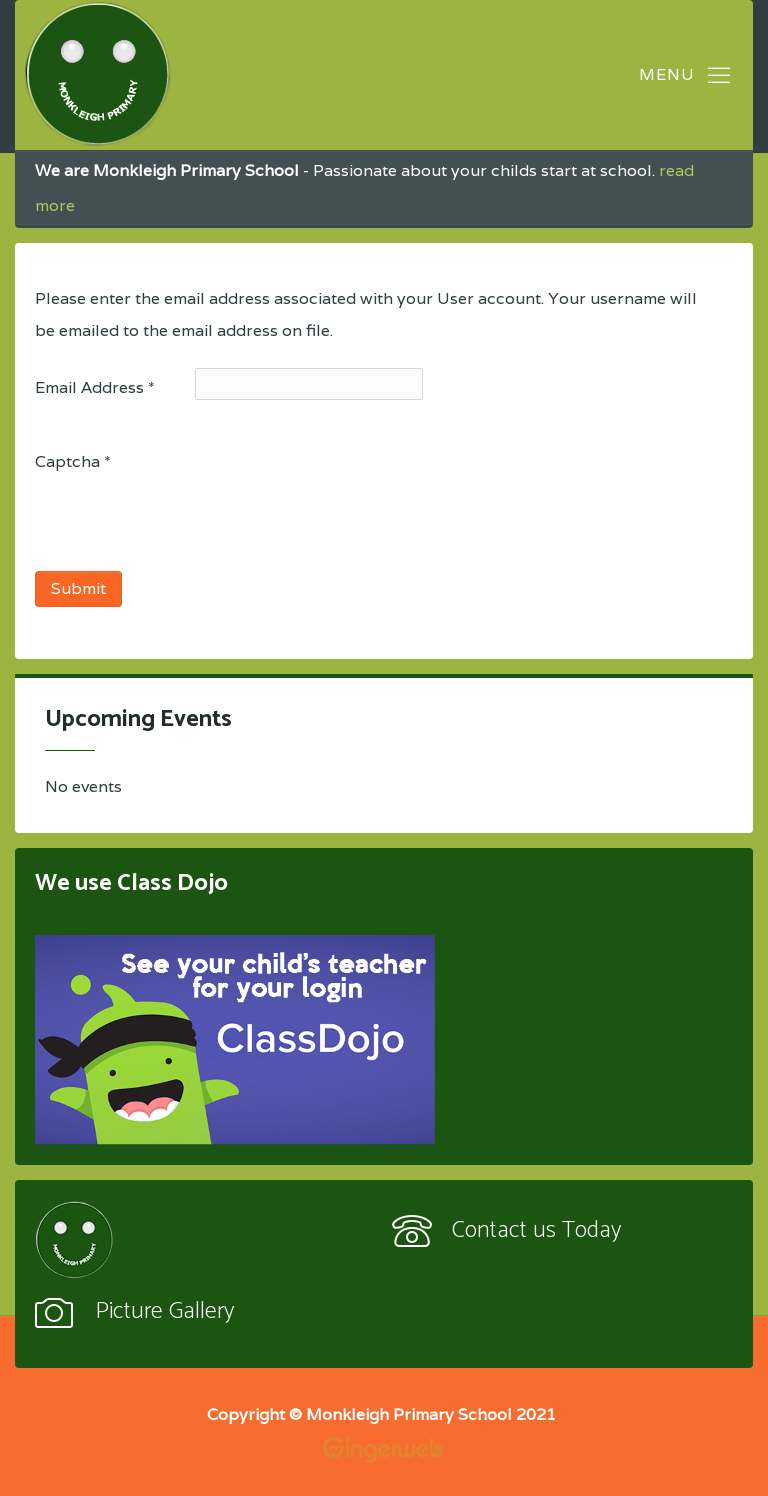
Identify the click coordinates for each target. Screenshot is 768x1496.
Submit (78, 588)
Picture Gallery (164, 1311)
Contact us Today (536, 1230)
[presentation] (187, 522)
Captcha (73, 461)
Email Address (95, 387)
